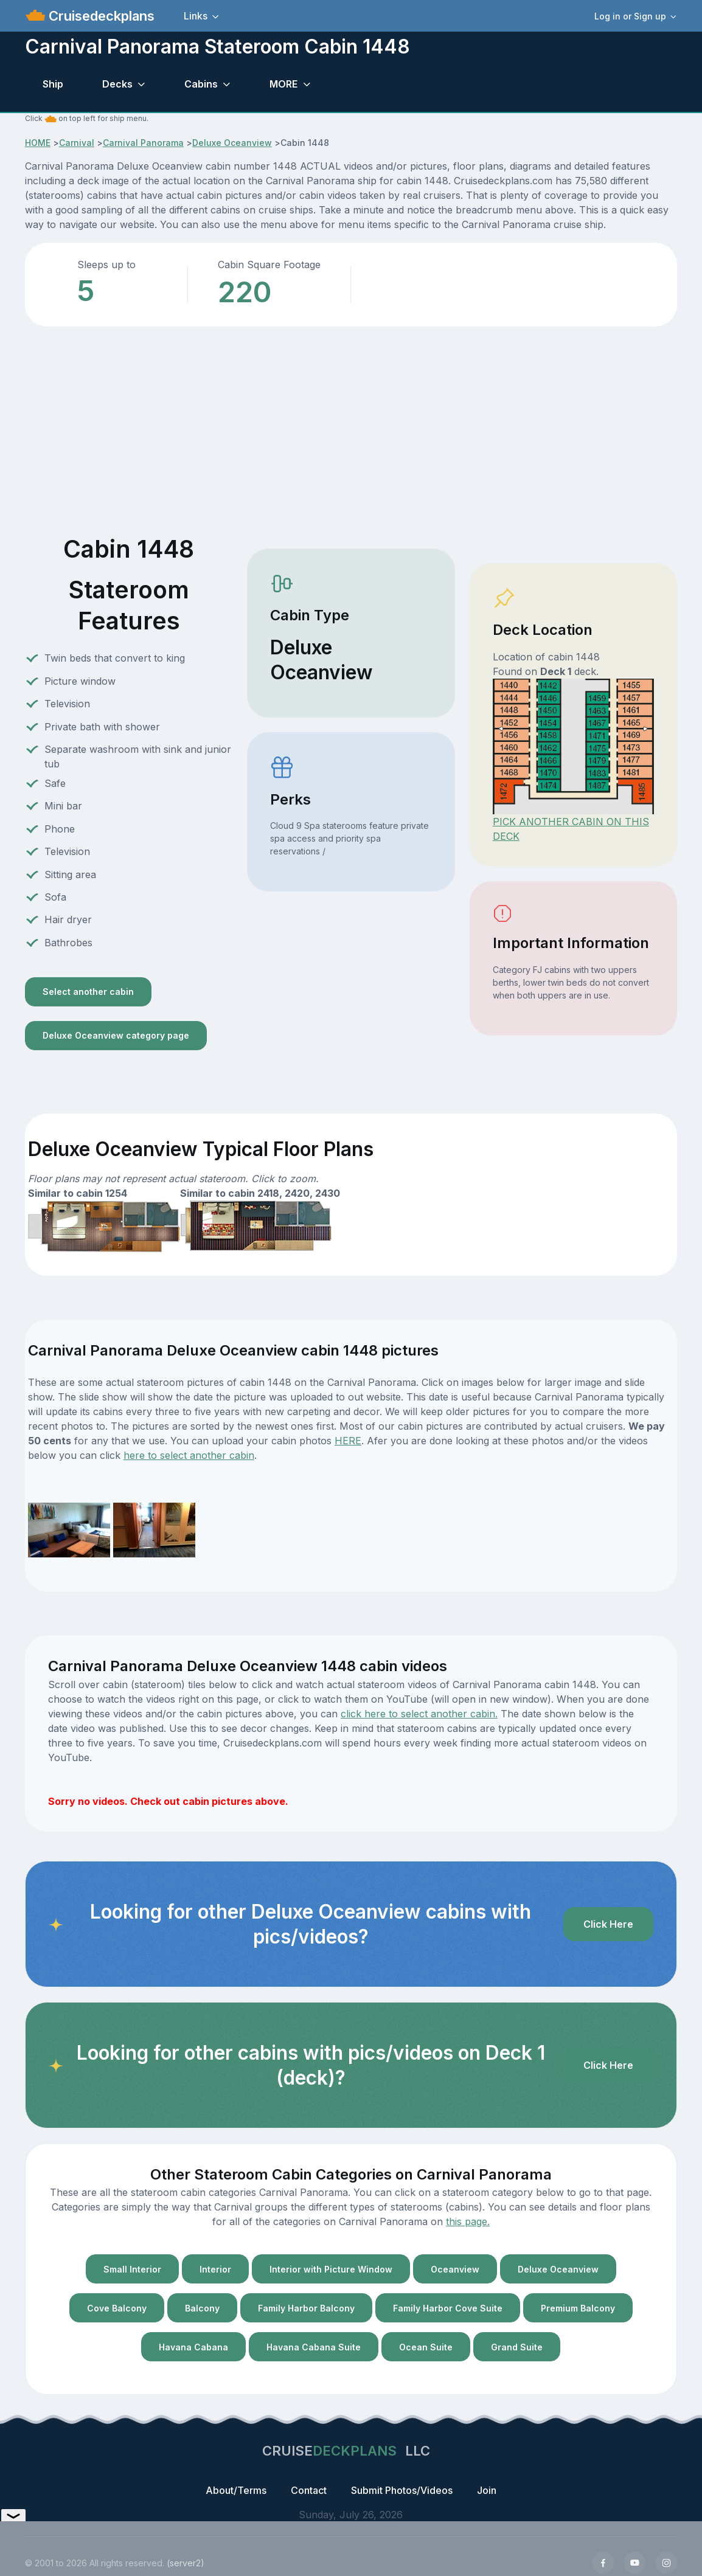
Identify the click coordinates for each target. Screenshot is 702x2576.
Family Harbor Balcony (306, 2308)
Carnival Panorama (143, 142)
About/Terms (236, 2490)
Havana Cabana (193, 2347)
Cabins (201, 84)
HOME (37, 142)
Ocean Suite (426, 2347)
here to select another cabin (188, 1455)
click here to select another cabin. (419, 1714)
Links (195, 16)
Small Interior (132, 2269)
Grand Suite (517, 2347)
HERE (348, 1441)
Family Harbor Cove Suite (447, 2308)
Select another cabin (88, 991)
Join (486, 2490)
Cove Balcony (117, 2308)
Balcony (202, 2308)
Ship (53, 84)
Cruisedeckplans (100, 16)
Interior (215, 2269)
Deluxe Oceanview (232, 142)
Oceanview (455, 2269)
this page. (468, 2221)
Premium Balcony (578, 2308)
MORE (283, 84)
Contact (309, 2490)
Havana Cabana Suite (313, 2347)
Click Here (608, 1924)
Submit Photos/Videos (402, 2490)
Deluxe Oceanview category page (116, 1035)
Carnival (76, 142)
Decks (117, 84)
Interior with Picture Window (330, 2269)
